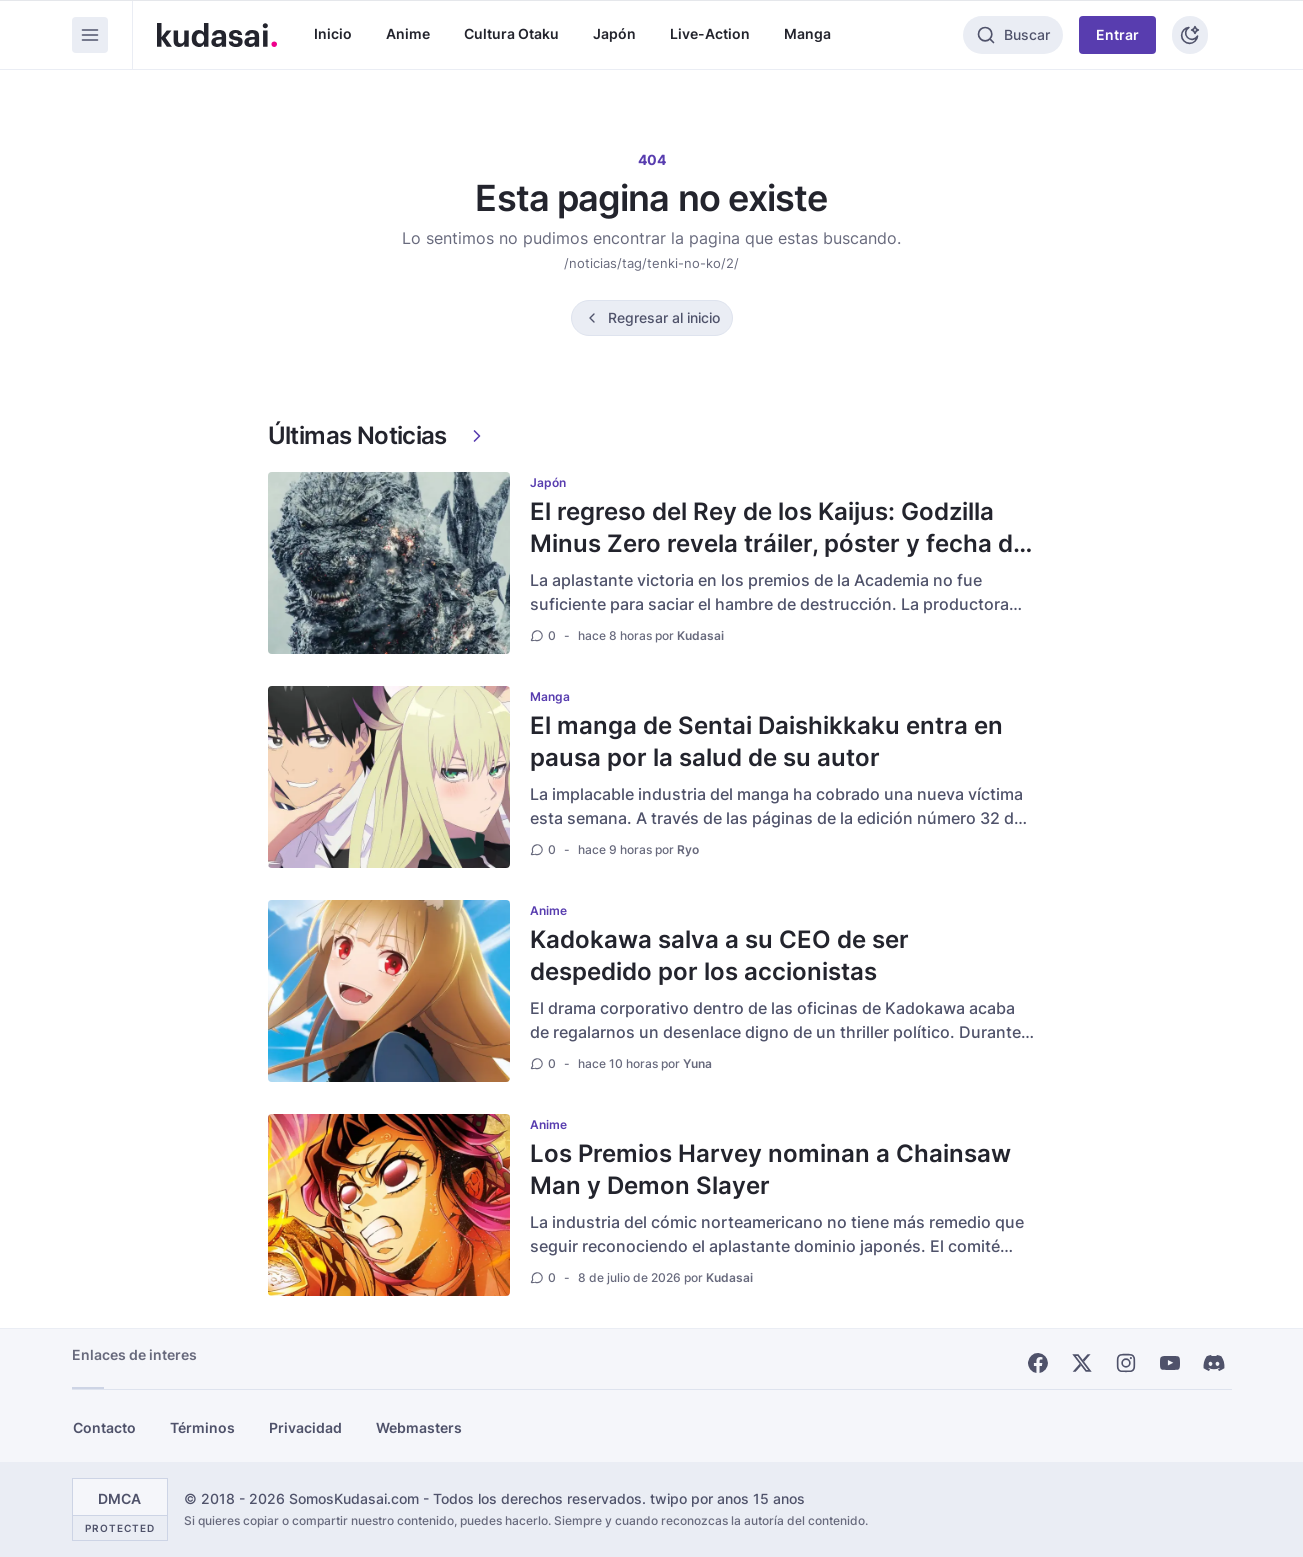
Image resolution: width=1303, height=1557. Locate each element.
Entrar (1117, 34)
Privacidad (305, 1427)
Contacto (104, 1427)
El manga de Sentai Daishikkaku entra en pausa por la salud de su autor (766, 741)
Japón (614, 33)
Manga (807, 33)
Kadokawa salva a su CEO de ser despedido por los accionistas (719, 955)
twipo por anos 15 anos (727, 1498)
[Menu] (90, 35)
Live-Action (710, 33)
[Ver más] (477, 436)
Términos (202, 1427)
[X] (1082, 1363)
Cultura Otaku (511, 33)
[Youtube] (1170, 1363)
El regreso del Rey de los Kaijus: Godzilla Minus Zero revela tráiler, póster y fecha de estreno (778, 543)
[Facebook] (1038, 1363)
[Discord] (1214, 1363)
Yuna (697, 1063)
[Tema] (1190, 35)
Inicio (333, 33)
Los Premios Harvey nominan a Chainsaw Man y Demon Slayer (770, 1169)
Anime (408, 33)
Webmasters (419, 1427)
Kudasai (700, 635)
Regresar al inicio (664, 317)
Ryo (688, 849)
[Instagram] (1126, 1363)
